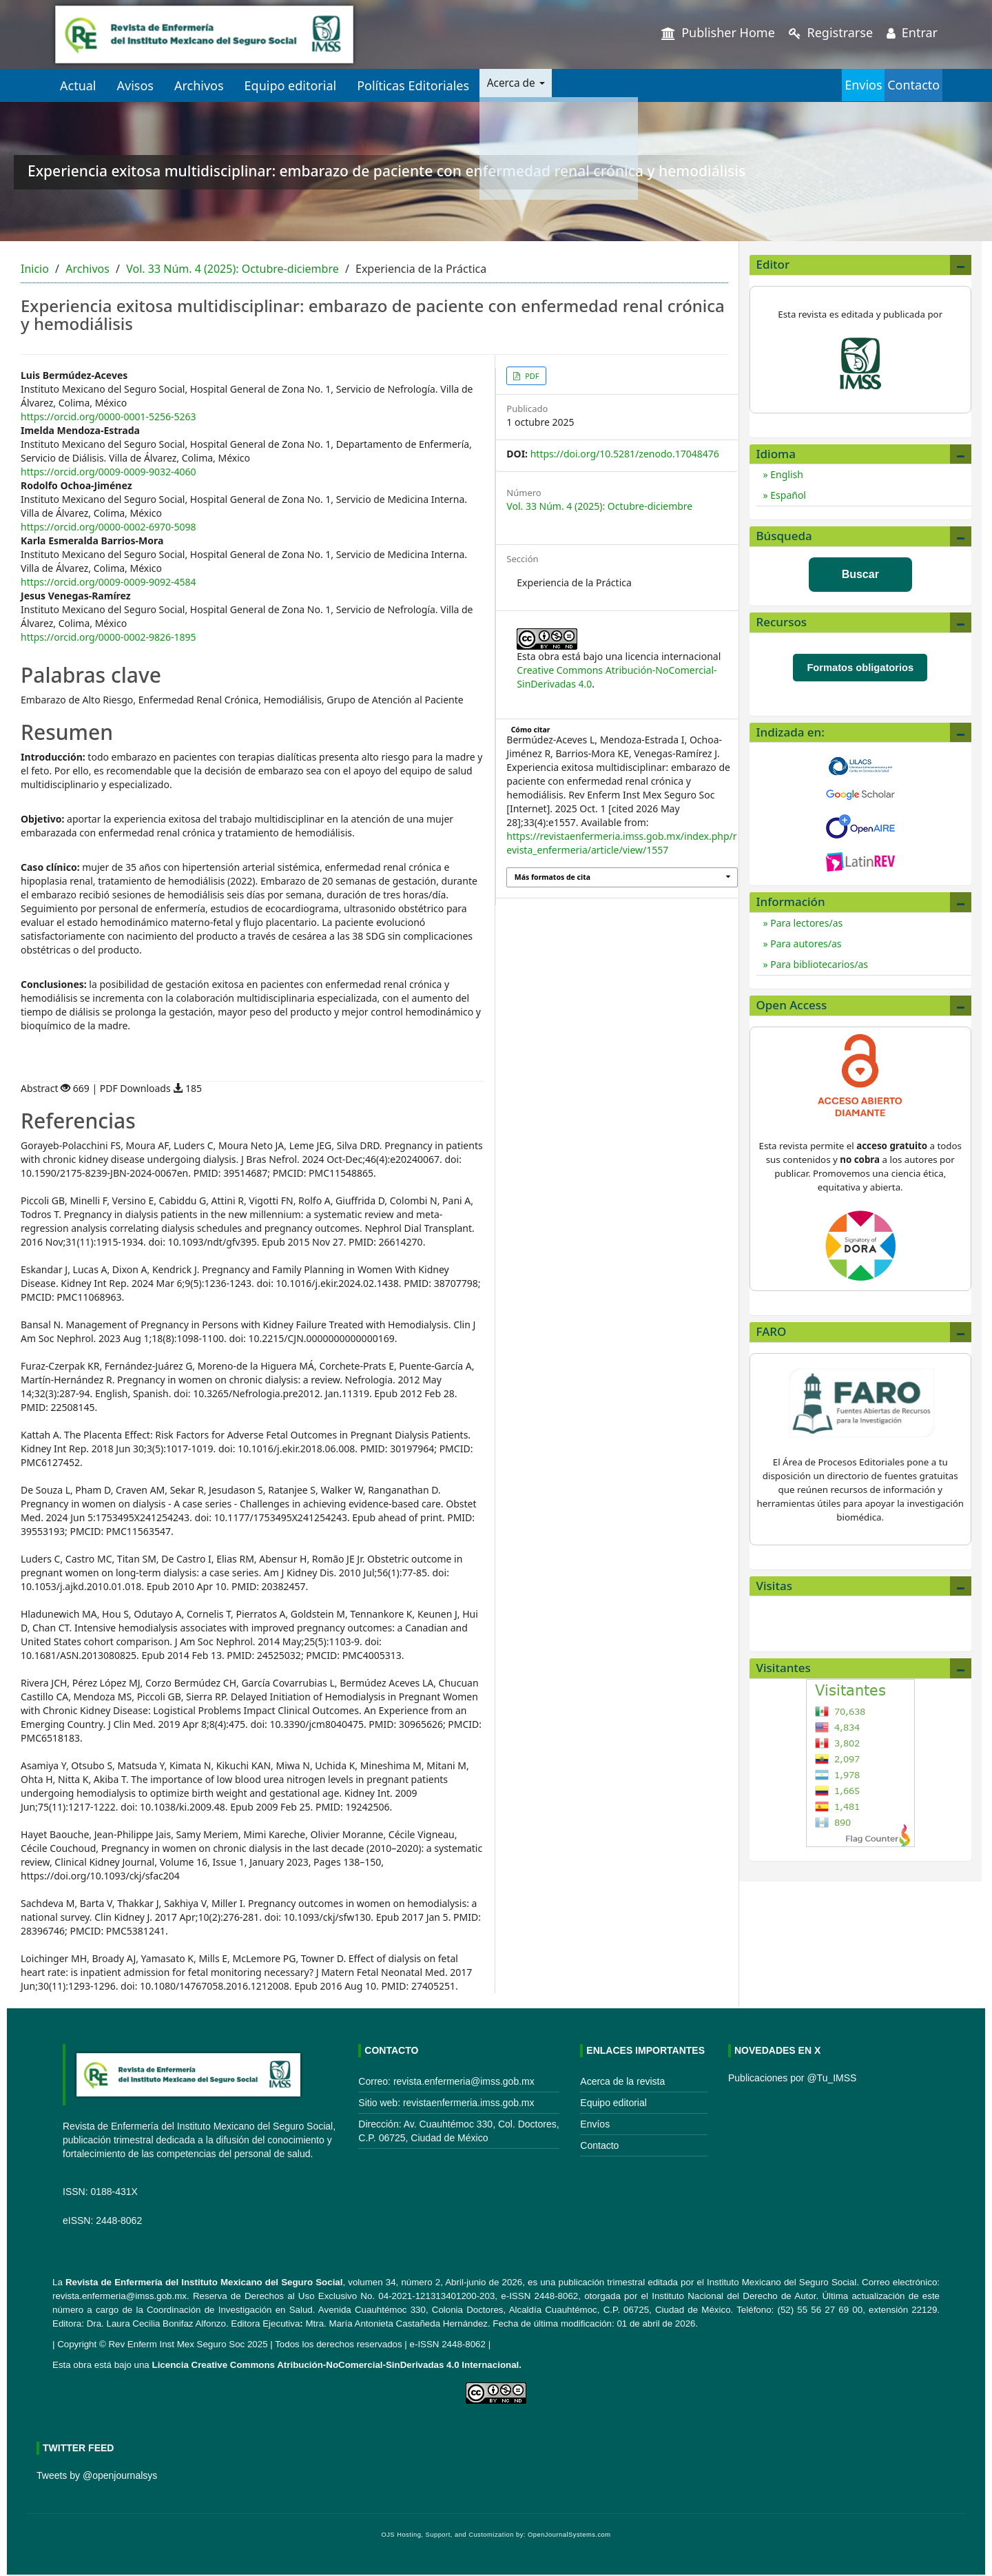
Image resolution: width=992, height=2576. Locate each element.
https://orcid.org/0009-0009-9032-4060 (108, 471)
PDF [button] (531, 376)
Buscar (860, 574)
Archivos (199, 85)
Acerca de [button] (523, 85)
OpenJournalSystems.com (569, 2534)
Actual (78, 85)
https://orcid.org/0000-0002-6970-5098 (108, 526)
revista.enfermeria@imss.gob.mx (119, 2296)
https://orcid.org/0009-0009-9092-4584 (108, 581)
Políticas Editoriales (413, 85)
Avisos (135, 85)
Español (787, 495)
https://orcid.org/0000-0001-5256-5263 (108, 416)
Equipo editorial (291, 85)
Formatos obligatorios (860, 667)
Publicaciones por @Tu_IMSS (792, 2077)
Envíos (595, 2124)
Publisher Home (718, 32)
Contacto (895, 84)
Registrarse (831, 32)
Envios (809, 84)
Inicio (35, 268)
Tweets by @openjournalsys (97, 2475)
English (785, 474)
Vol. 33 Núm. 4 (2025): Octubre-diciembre (232, 268)
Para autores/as (805, 943)
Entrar (912, 32)
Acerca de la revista (622, 2081)
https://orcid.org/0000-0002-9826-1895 (108, 636)
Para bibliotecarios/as (818, 964)
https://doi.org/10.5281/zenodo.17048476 (624, 453)
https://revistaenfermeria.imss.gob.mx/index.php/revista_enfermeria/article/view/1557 (621, 843)
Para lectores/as (805, 922)
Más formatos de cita (552, 877)
